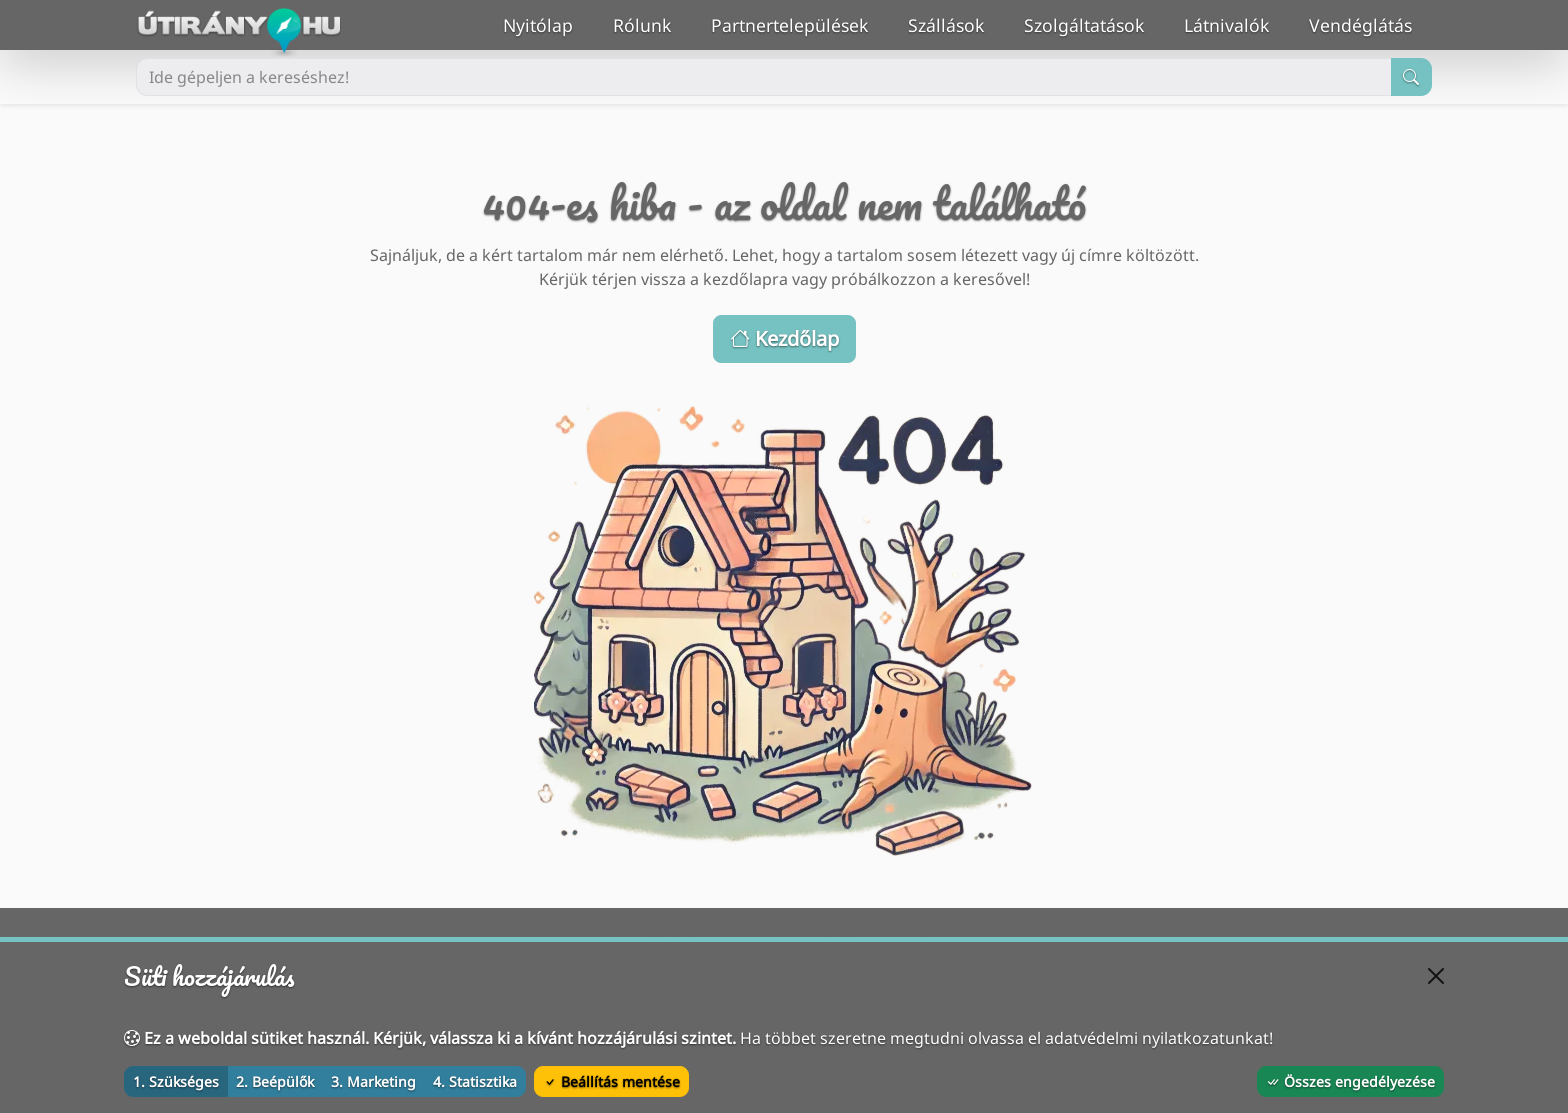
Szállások (956, 24)
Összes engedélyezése (1350, 1081)
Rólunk (652, 24)
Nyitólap (548, 24)
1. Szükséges (176, 1081)
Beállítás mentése (611, 1081)
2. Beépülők (275, 1081)
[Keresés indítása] (1411, 77)
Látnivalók (1236, 24)
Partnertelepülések (799, 24)
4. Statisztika (475, 1081)
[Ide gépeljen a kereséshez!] (764, 77)
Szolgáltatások (1094, 24)
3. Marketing (373, 1081)
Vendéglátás (1370, 24)
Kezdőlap (784, 338)
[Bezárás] (1436, 976)
